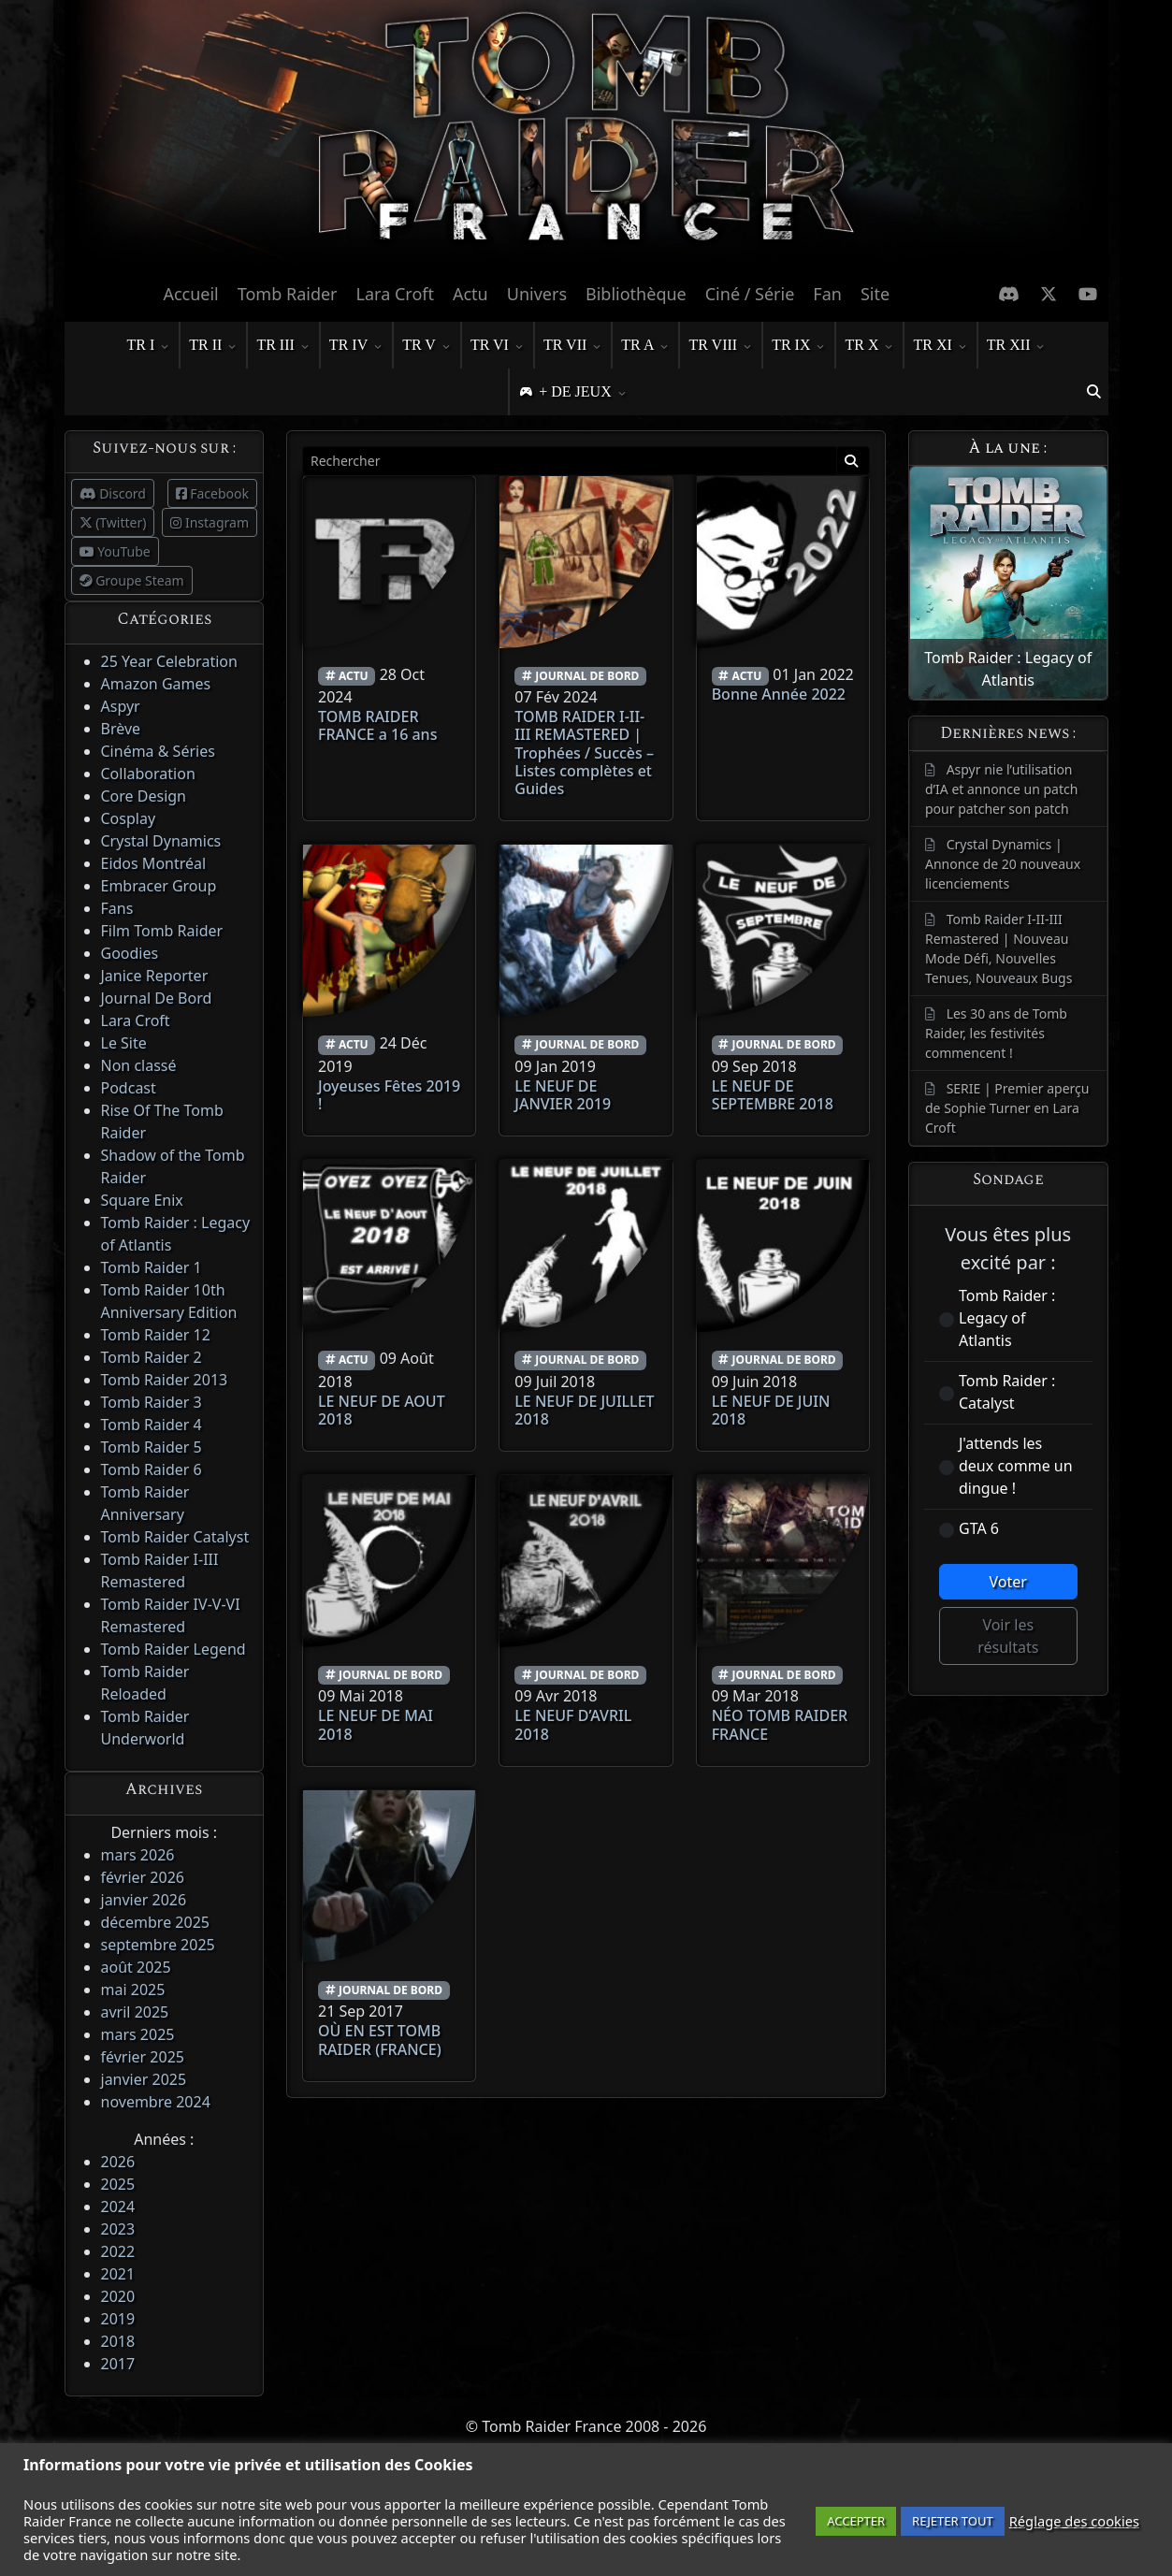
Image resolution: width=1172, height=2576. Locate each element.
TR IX (798, 346)
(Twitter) (113, 522)
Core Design (144, 796)
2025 (118, 2184)
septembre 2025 (158, 1944)
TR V (426, 346)
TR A (645, 346)
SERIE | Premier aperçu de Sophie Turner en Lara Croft (1007, 1107)
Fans (117, 908)
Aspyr (120, 706)
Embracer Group (159, 886)
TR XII (1016, 346)
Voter (1008, 1581)
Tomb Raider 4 (151, 1424)
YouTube (115, 551)
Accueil (190, 293)
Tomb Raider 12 (155, 1334)
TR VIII (720, 346)
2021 (118, 2274)
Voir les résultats (1007, 1635)
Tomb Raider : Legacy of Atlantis (1007, 1318)
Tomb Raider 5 (151, 1447)
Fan (827, 293)
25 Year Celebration (169, 661)
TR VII (572, 346)
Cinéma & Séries (158, 751)
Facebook (212, 493)
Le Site (124, 1043)
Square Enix (142, 1200)
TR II (213, 346)
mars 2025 (138, 2034)
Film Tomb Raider (162, 930)
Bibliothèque (636, 293)
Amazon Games (156, 683)
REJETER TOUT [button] (952, 2520)
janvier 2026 (144, 1899)
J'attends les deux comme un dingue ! (1016, 1465)
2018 (118, 2341)
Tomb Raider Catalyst (175, 1537)
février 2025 (142, 2057)
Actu (470, 293)
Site (875, 293)
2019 (118, 2318)
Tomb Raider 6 (151, 1469)
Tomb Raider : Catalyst (1007, 1391)
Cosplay (128, 818)
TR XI (939, 346)
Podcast (128, 1088)
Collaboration (148, 773)
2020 (118, 2296)
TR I (148, 346)
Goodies (130, 953)
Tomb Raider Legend (173, 1649)
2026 (118, 2161)
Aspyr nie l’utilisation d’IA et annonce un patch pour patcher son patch (1001, 789)
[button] (1094, 392)
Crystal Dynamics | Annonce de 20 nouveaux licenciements (1002, 863)
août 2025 (136, 1967)
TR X (869, 346)
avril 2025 (135, 2012)
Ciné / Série (750, 293)
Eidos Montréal (154, 863)
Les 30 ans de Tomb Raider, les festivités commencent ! (996, 1033)
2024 (118, 2206)
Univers (537, 293)
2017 (118, 2363)
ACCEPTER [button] (856, 2520)
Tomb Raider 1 (151, 1267)
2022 (118, 2251)
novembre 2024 (155, 2101)
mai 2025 (133, 1989)
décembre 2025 (155, 1922)
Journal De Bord (156, 998)
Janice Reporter (155, 975)
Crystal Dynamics (161, 841)
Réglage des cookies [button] (1074, 2520)
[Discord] (1009, 293)
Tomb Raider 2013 (164, 1379)
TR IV (356, 346)
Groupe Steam (132, 580)
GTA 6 (979, 1528)
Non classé (139, 1065)
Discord (113, 493)
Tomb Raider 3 (151, 1402)
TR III (282, 346)
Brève (121, 728)
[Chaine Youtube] (1088, 293)
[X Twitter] (1049, 293)
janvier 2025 (144, 2079)
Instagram (209, 522)
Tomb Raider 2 (151, 1357)
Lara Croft (395, 293)
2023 (118, 2229)
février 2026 (142, 1877)
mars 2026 (138, 1855)
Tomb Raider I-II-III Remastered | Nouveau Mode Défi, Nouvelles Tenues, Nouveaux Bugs (998, 948)
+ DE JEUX (582, 392)
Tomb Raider (288, 293)
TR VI (497, 346)
